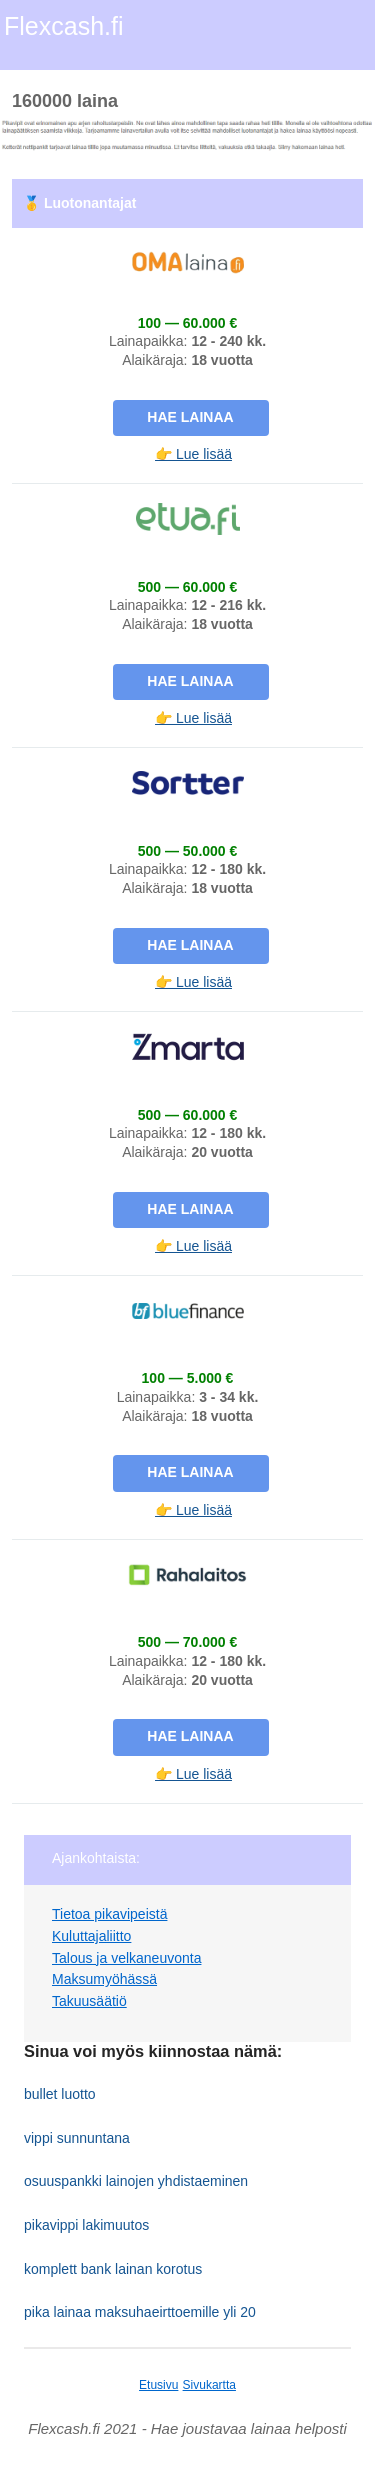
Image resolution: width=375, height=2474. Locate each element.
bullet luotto (60, 2094)
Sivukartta (209, 2385)
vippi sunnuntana (77, 2138)
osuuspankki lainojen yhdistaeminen (136, 2181)
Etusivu (158, 2385)
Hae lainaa (190, 417)
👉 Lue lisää (193, 454)
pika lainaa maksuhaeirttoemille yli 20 (140, 2312)
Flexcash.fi (63, 26)
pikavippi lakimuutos (86, 2225)
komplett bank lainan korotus (113, 2269)
